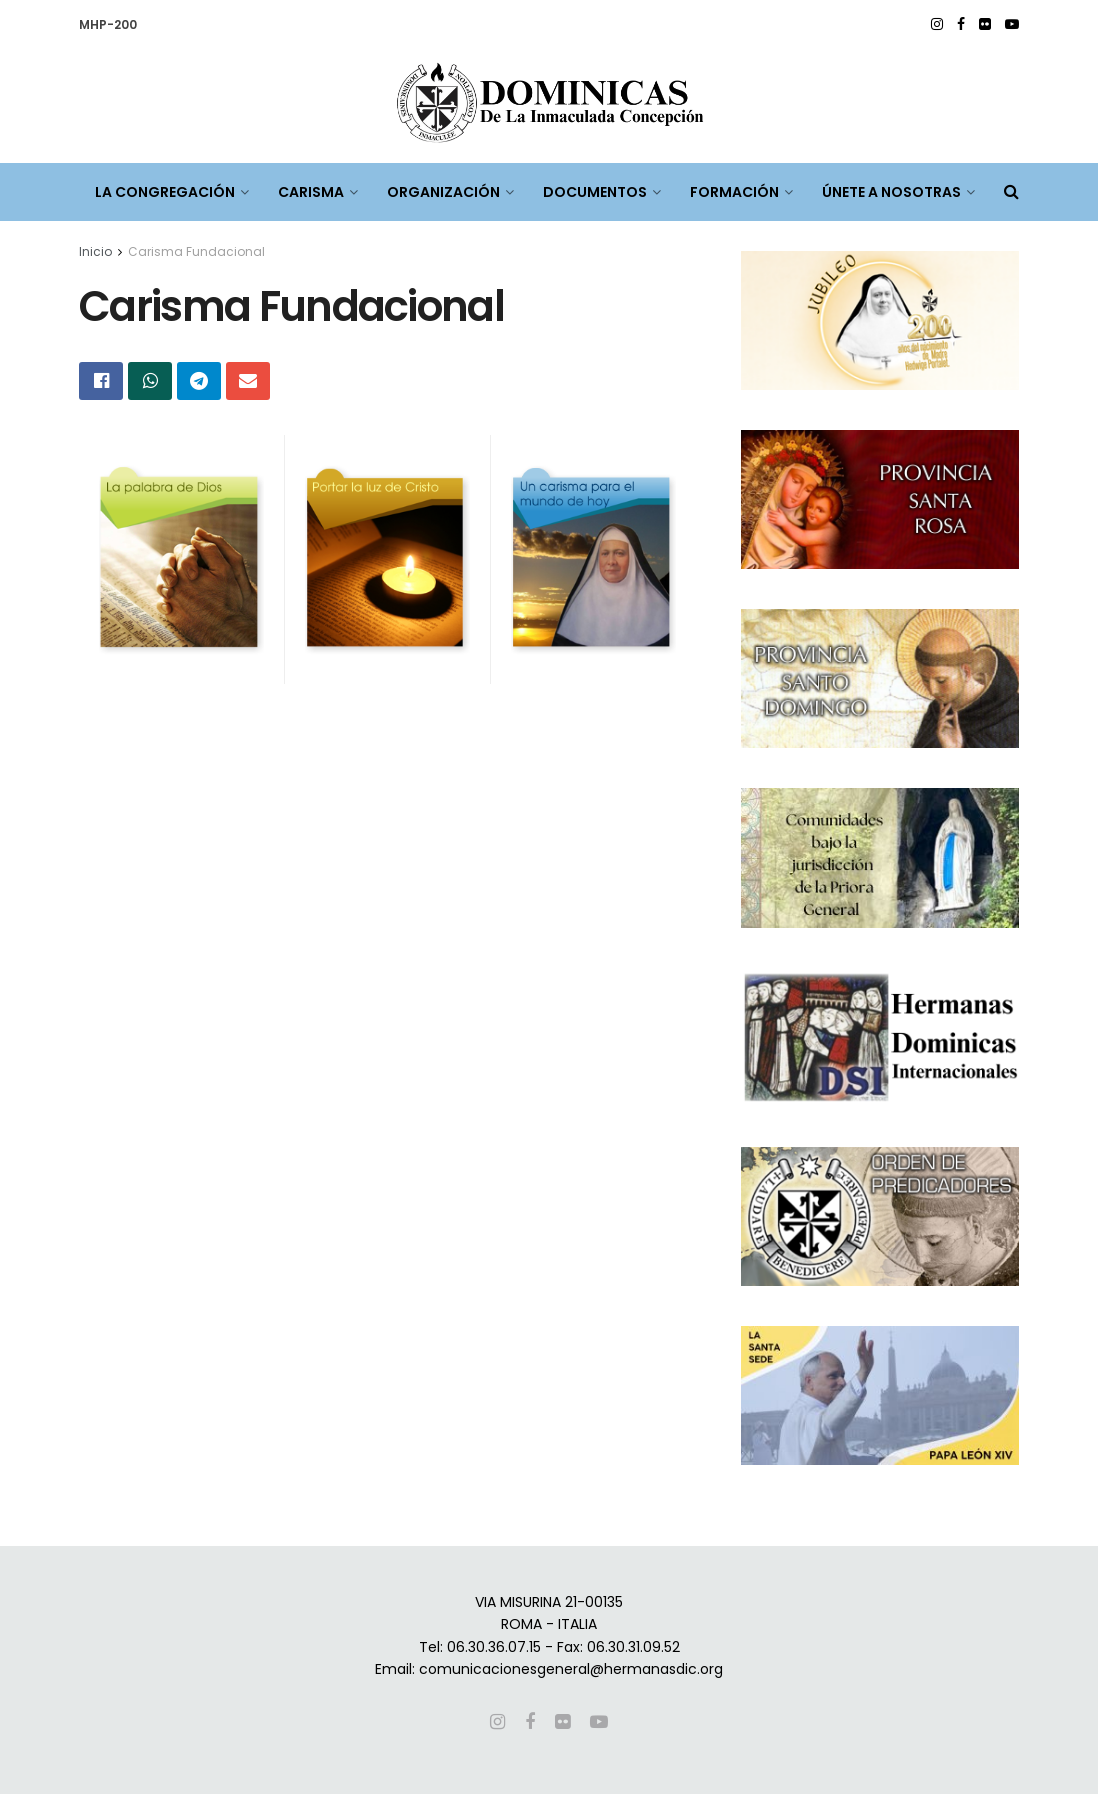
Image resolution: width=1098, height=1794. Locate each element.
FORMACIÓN (734, 192)
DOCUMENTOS (595, 192)
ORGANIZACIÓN (443, 192)
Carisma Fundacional (196, 251)
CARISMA (311, 192)
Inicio (95, 251)
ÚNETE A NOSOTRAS (891, 192)
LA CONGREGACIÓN (165, 192)
